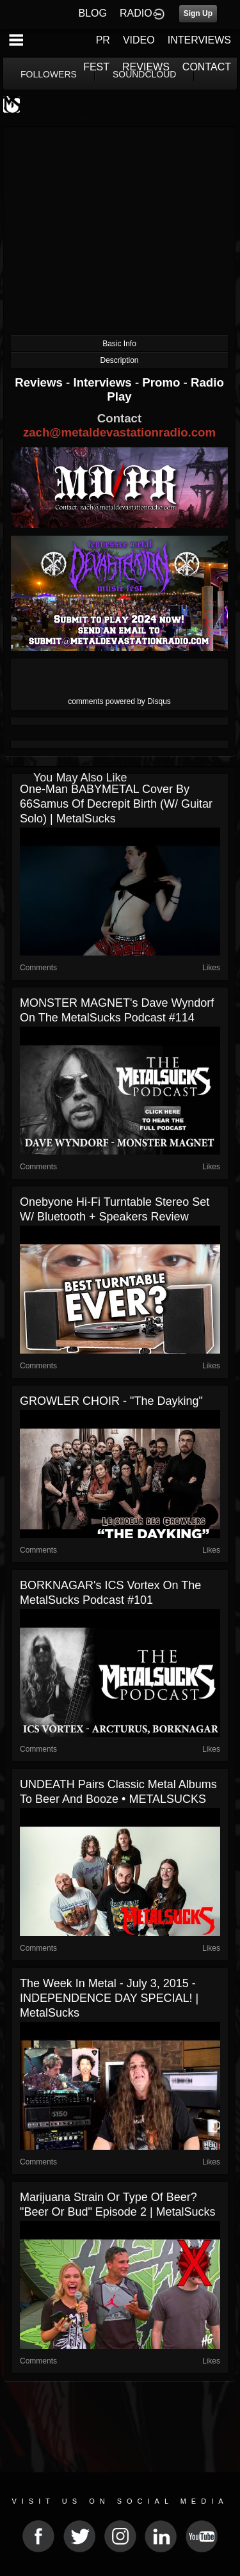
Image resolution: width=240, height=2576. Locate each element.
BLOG (93, 13)
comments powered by (119, 701)
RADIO (136, 13)
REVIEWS (146, 66)
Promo (162, 382)
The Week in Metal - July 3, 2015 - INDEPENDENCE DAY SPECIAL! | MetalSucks (109, 1998)
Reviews (40, 382)
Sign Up (198, 13)
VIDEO (139, 40)
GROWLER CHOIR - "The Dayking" (111, 1401)
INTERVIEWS (199, 40)
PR (103, 40)
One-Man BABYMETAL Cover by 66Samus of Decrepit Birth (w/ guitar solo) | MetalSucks (116, 804)
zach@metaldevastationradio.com (119, 432)
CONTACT (206, 66)
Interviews (103, 382)
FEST (96, 66)
